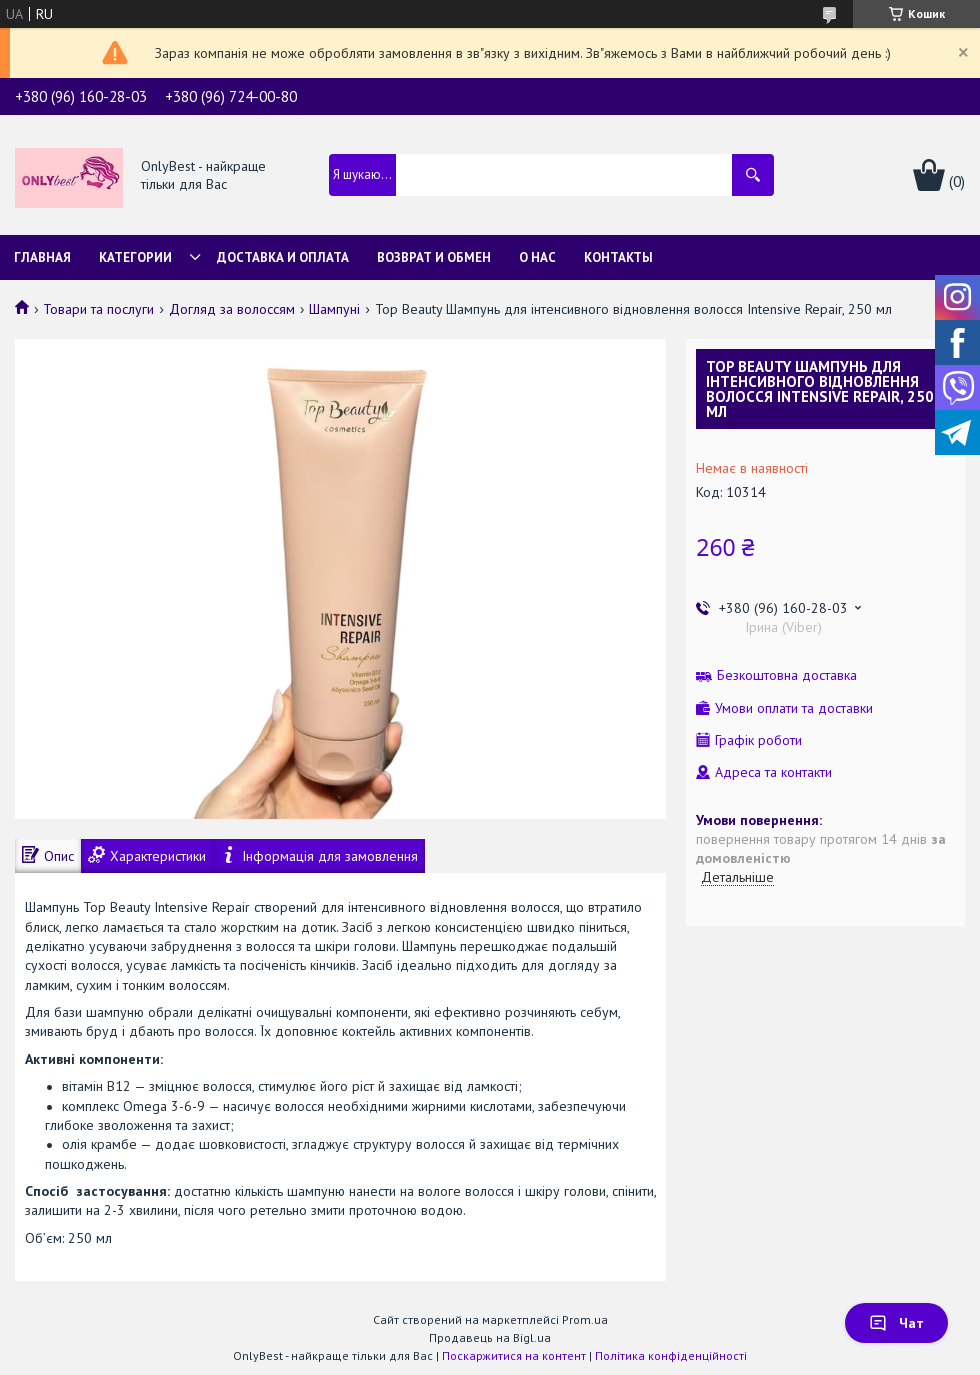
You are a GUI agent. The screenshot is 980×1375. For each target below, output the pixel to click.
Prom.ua (585, 1319)
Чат (896, 1323)
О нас (537, 257)
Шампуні (334, 309)
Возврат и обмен (434, 257)
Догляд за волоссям (232, 309)
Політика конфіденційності (671, 1355)
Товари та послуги (98, 309)
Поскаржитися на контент (514, 1355)
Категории (135, 257)
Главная (42, 257)
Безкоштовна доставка (787, 675)
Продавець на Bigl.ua (490, 1337)
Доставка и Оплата (283, 257)
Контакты (618, 257)
